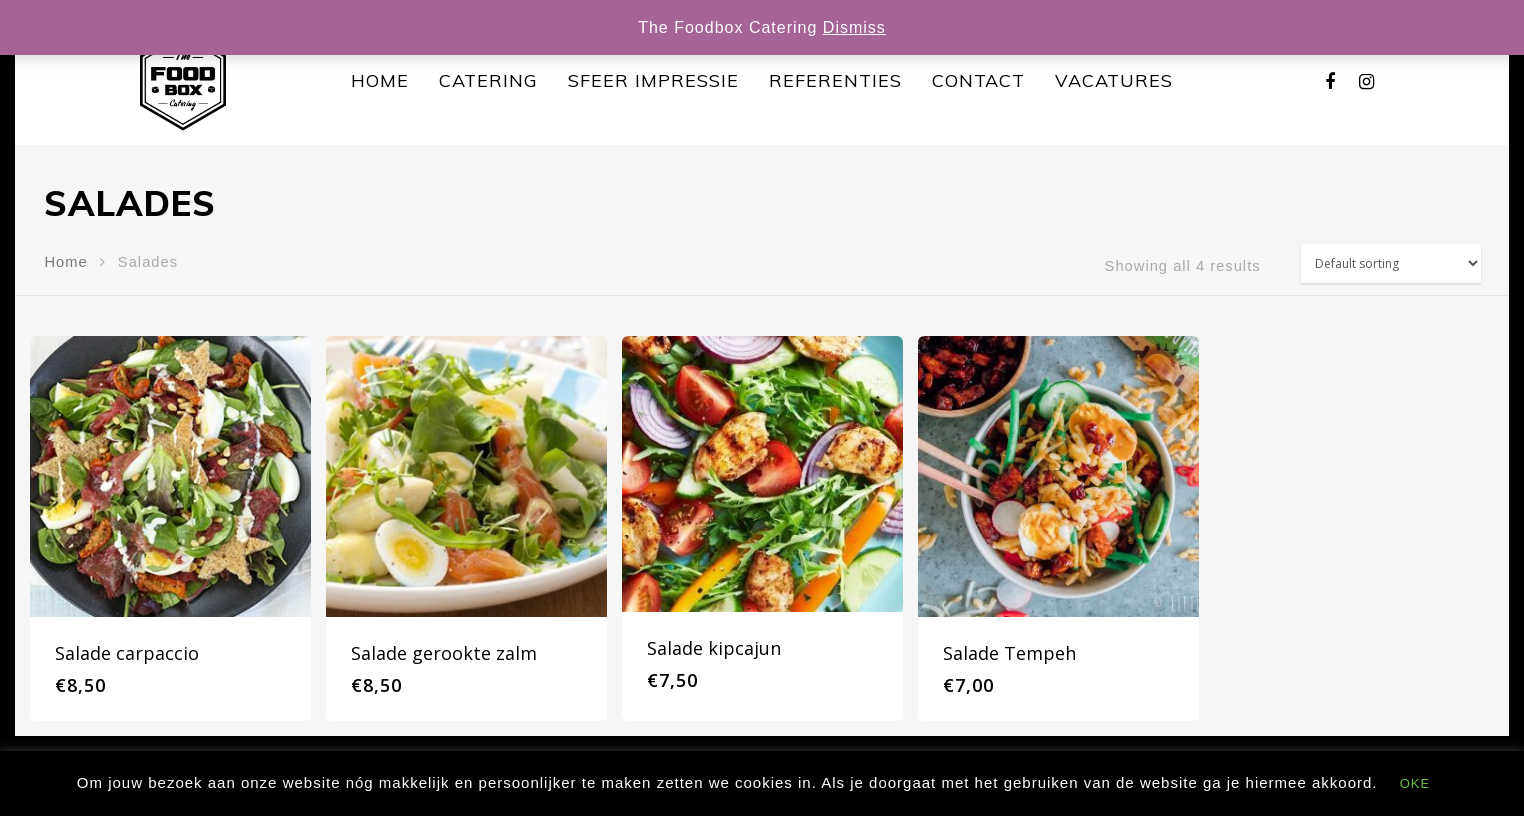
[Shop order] (1391, 263)
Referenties (835, 80)
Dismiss (854, 27)
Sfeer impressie (653, 80)
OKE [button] (1415, 783)
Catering (488, 80)
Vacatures (1114, 80)
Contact (978, 80)
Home (380, 80)
